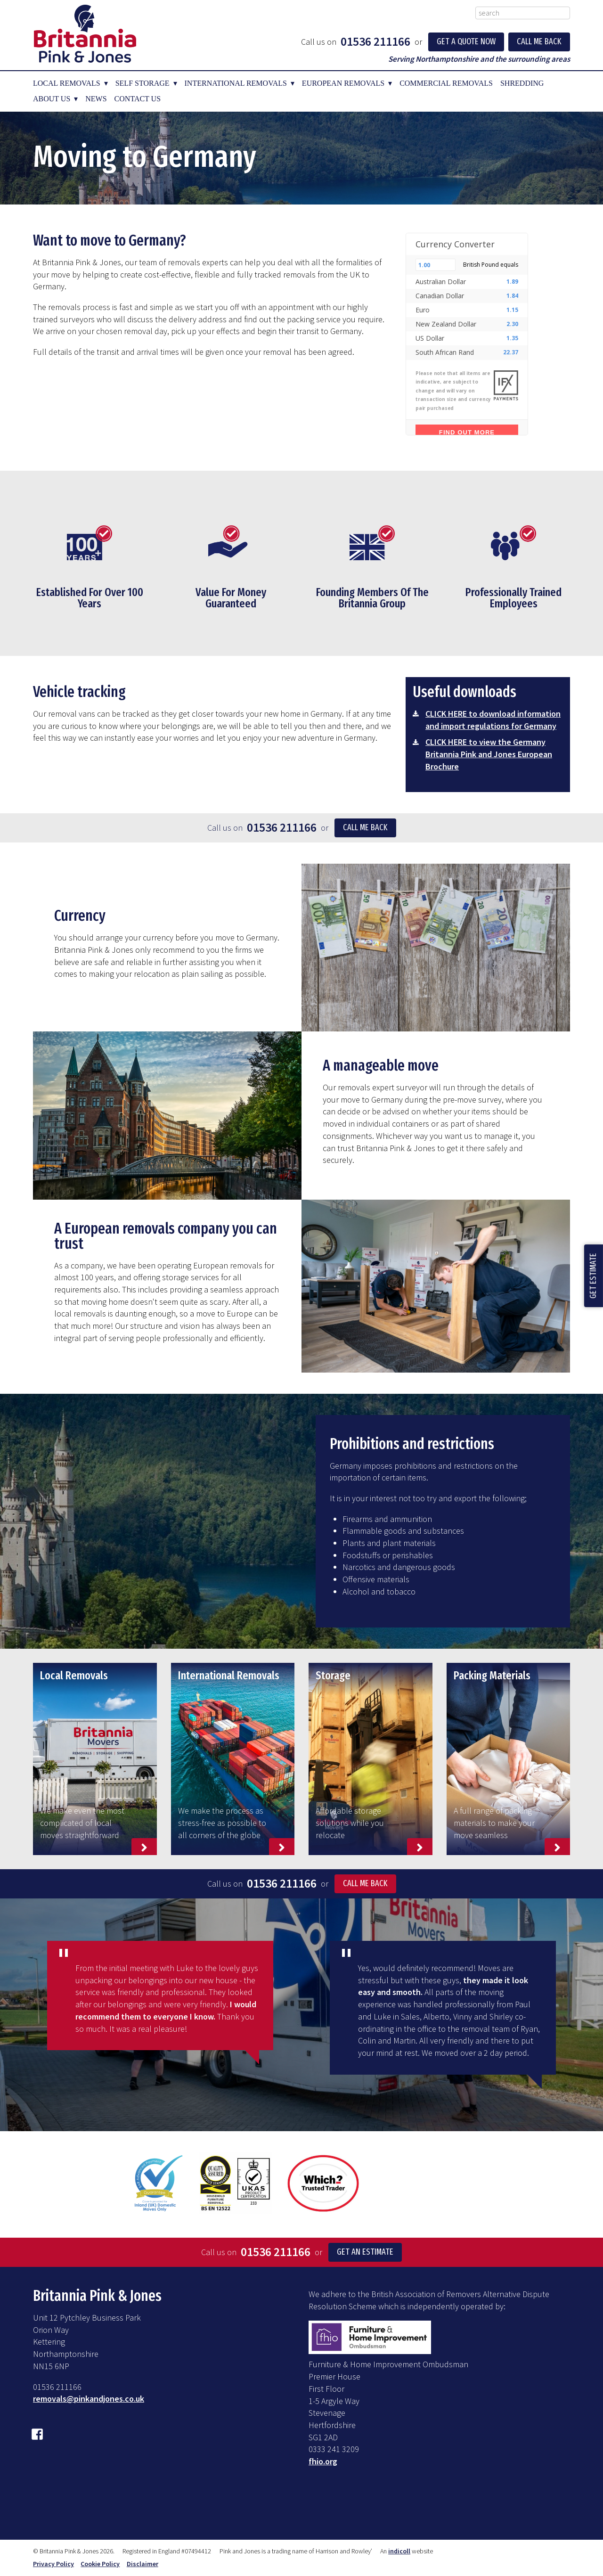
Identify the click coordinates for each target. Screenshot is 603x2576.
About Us (51, 99)
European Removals (343, 83)
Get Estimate (593, 1276)
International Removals (236, 83)
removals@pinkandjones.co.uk (88, 2398)
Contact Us (137, 99)
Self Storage (142, 83)
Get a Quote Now (466, 41)
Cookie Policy (100, 2564)
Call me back (365, 827)
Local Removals (66, 83)
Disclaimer (142, 2564)
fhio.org (323, 2461)
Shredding (522, 83)
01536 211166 (375, 41)
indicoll (399, 2551)
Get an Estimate (365, 2252)
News (95, 99)
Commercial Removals (446, 83)
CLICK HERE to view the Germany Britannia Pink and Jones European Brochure (488, 753)
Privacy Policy (53, 2564)
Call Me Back (539, 41)
